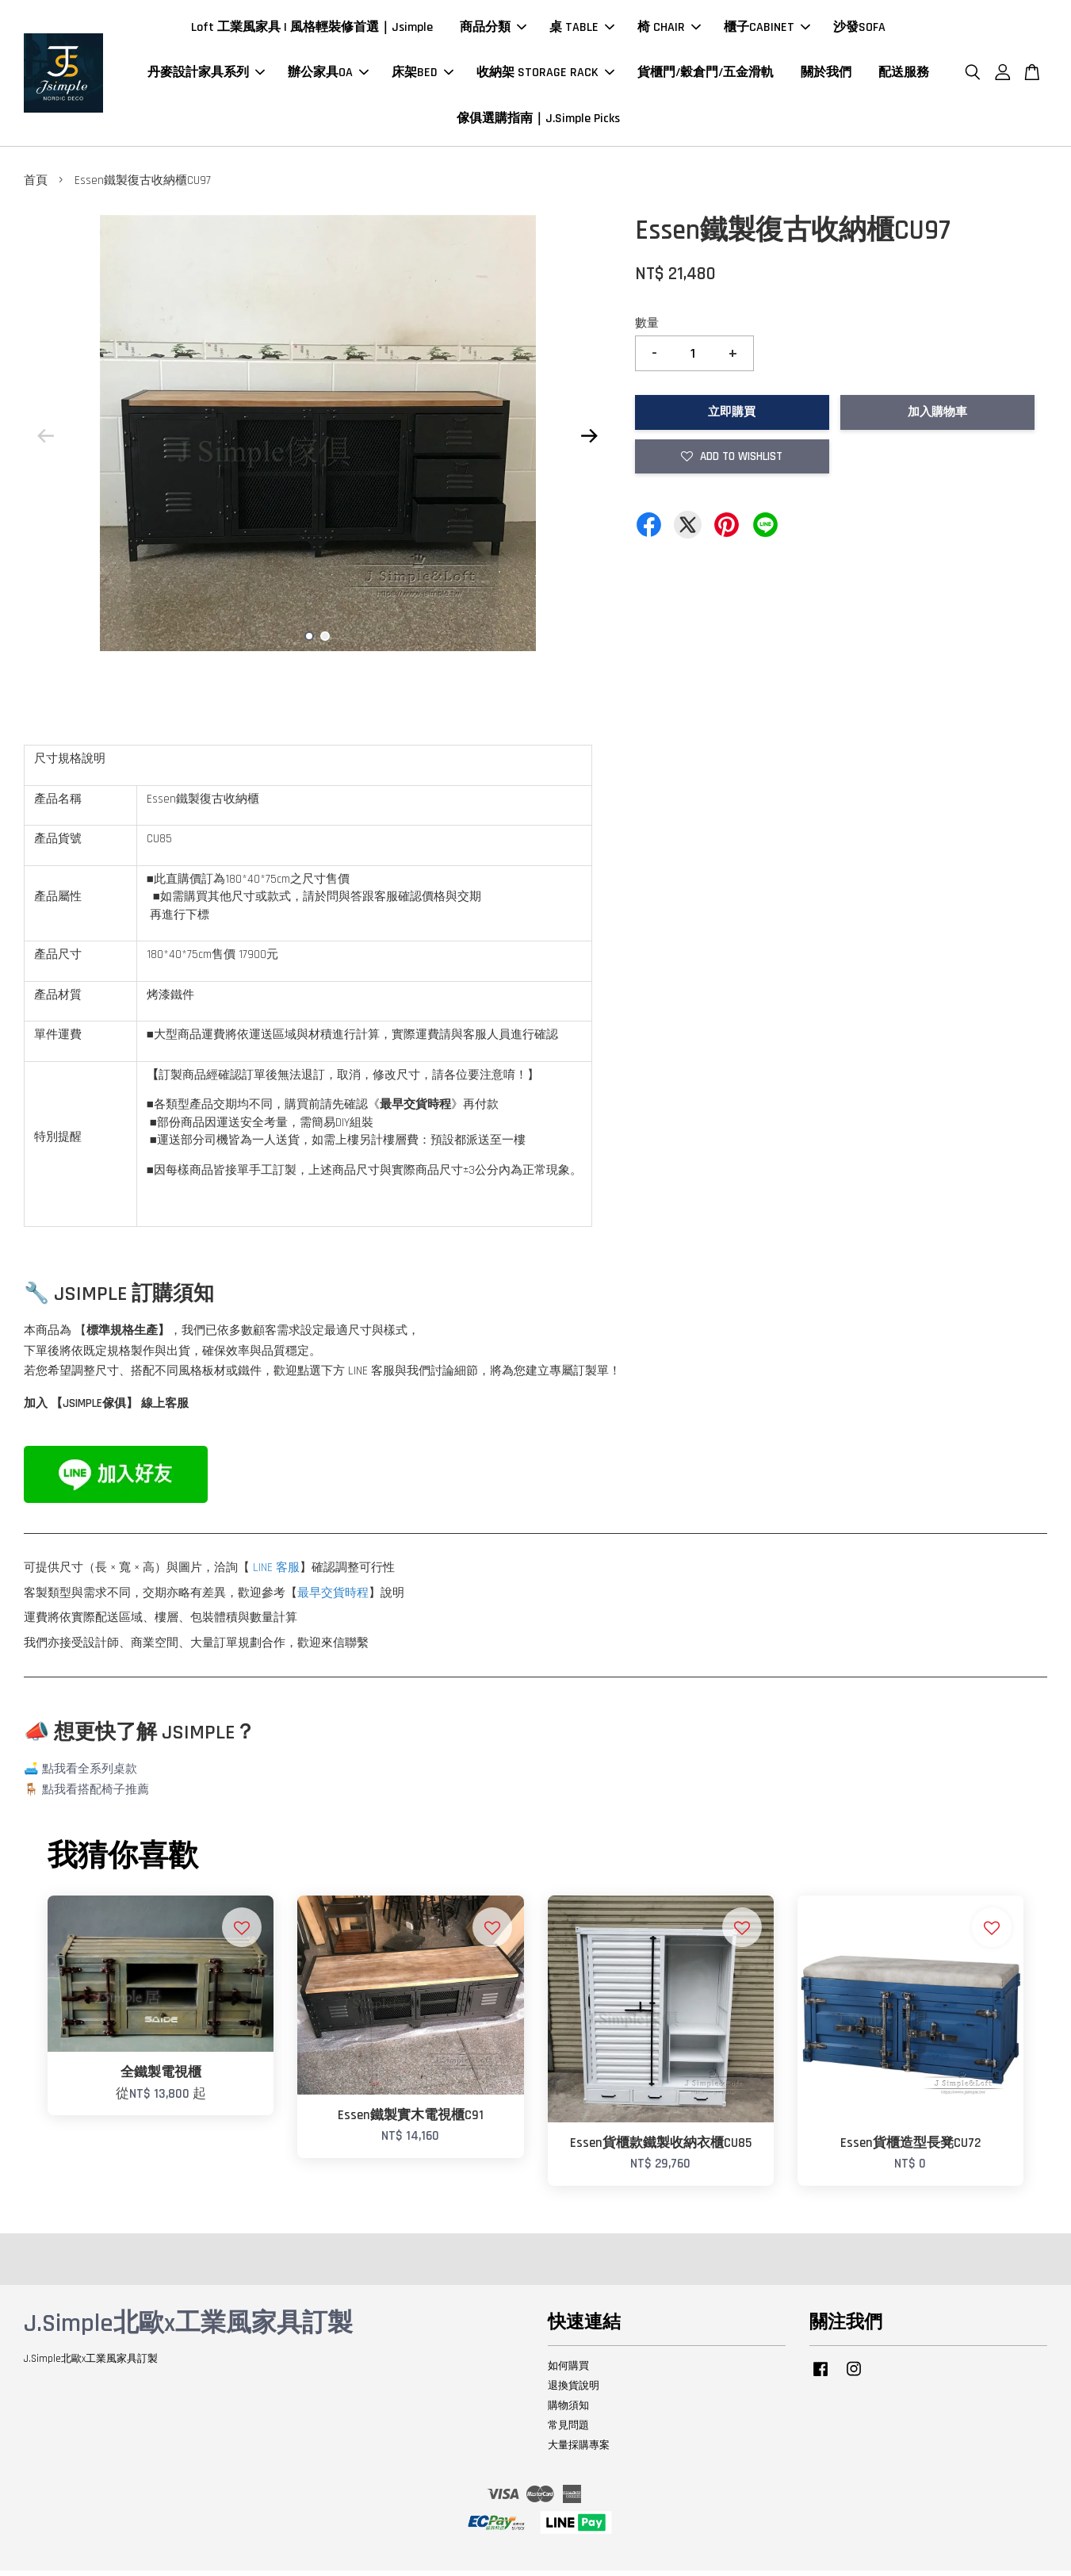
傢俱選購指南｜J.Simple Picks (538, 121)
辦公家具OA (328, 75)
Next (590, 442)
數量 (647, 329)
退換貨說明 (573, 2392)
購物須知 (568, 2411)
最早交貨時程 (333, 1598)
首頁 (36, 186)
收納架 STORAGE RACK (545, 75)
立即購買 (731, 418)
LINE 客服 (276, 1573)
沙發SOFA (859, 30)
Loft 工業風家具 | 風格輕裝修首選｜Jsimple (312, 30)
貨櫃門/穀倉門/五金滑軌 (705, 75)
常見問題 (568, 2431)
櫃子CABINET (767, 30)
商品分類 (493, 30)
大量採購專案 (579, 2450)
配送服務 (903, 75)
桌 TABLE (581, 30)
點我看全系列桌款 (89, 1775)
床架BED (422, 75)
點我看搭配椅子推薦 (95, 1795)
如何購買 (568, 2372)
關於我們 (826, 75)
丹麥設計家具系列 (206, 75)
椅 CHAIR (669, 30)
